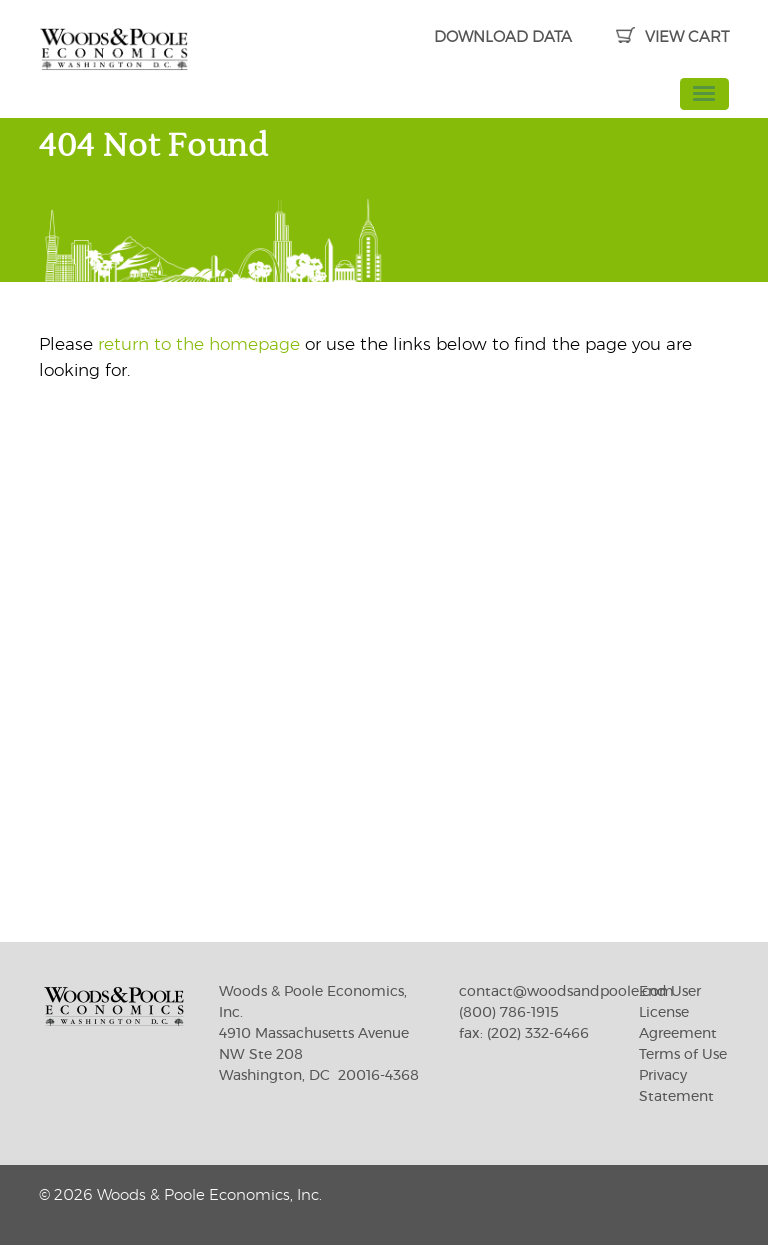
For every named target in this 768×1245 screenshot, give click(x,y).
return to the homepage (199, 344)
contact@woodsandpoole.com (566, 992)
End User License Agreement (678, 1013)
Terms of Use (683, 1055)
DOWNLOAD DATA (503, 37)
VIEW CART (672, 37)
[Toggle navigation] (705, 94)
